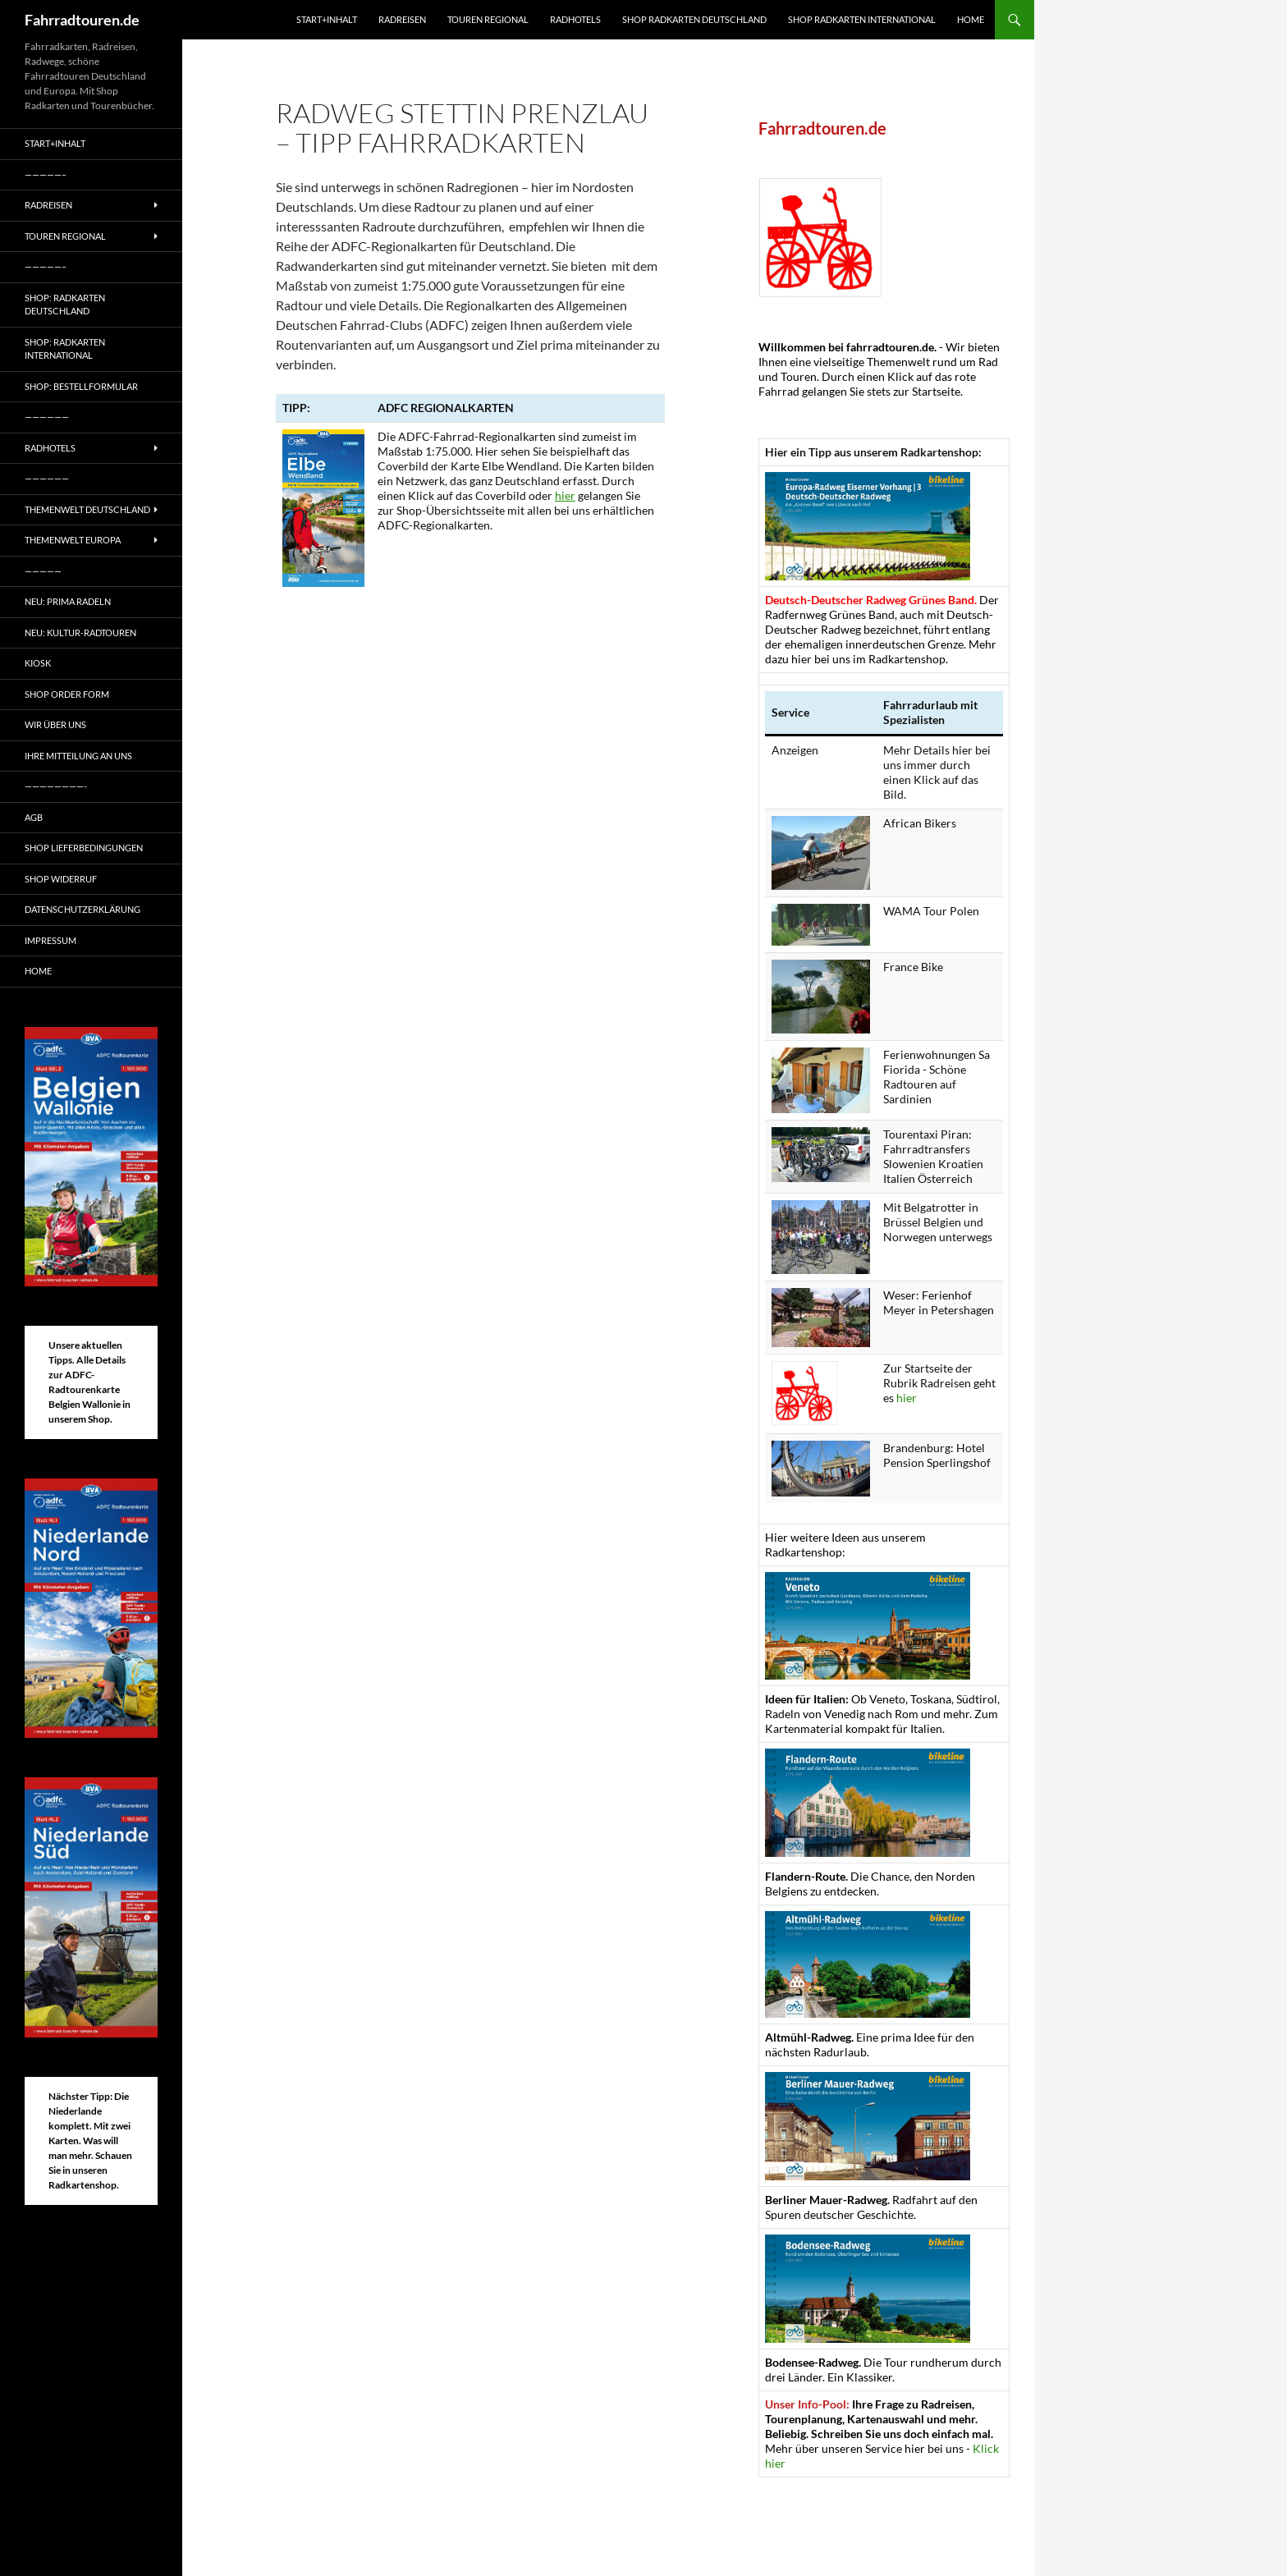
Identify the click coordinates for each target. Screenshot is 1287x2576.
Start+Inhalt (326, 19)
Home (970, 19)
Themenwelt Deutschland (87, 509)
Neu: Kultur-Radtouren (80, 632)
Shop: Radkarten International (65, 349)
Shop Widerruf (61, 878)
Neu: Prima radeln (68, 601)
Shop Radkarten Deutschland (694, 19)
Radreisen (402, 19)
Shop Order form (67, 694)
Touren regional (488, 19)
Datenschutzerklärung (82, 909)
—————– (45, 174)
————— (43, 571)
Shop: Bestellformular (81, 386)
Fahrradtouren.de (82, 20)
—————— (47, 416)
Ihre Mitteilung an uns (78, 755)
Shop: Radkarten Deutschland (65, 304)
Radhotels (575, 19)
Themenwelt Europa (73, 539)
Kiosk (38, 663)
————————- (56, 786)
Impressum (50, 940)
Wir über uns (55, 724)
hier (565, 495)
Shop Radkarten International (862, 19)
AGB (34, 817)
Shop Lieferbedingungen (84, 847)
